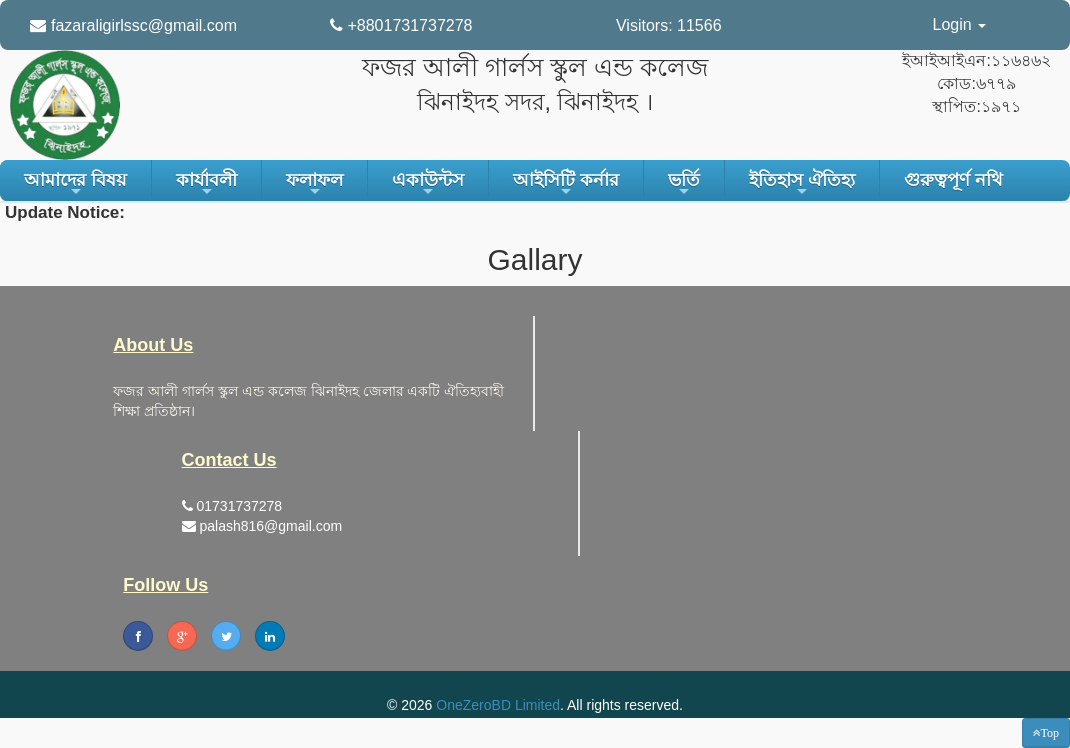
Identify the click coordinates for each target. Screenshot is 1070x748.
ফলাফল (314, 185)
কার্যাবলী (206, 185)
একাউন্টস (428, 185)
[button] (1046, 733)
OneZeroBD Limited (498, 705)
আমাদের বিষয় (75, 185)
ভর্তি (684, 185)
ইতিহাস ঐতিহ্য (802, 185)
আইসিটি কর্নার (566, 185)
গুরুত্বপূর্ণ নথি (953, 180)
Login (960, 24)
